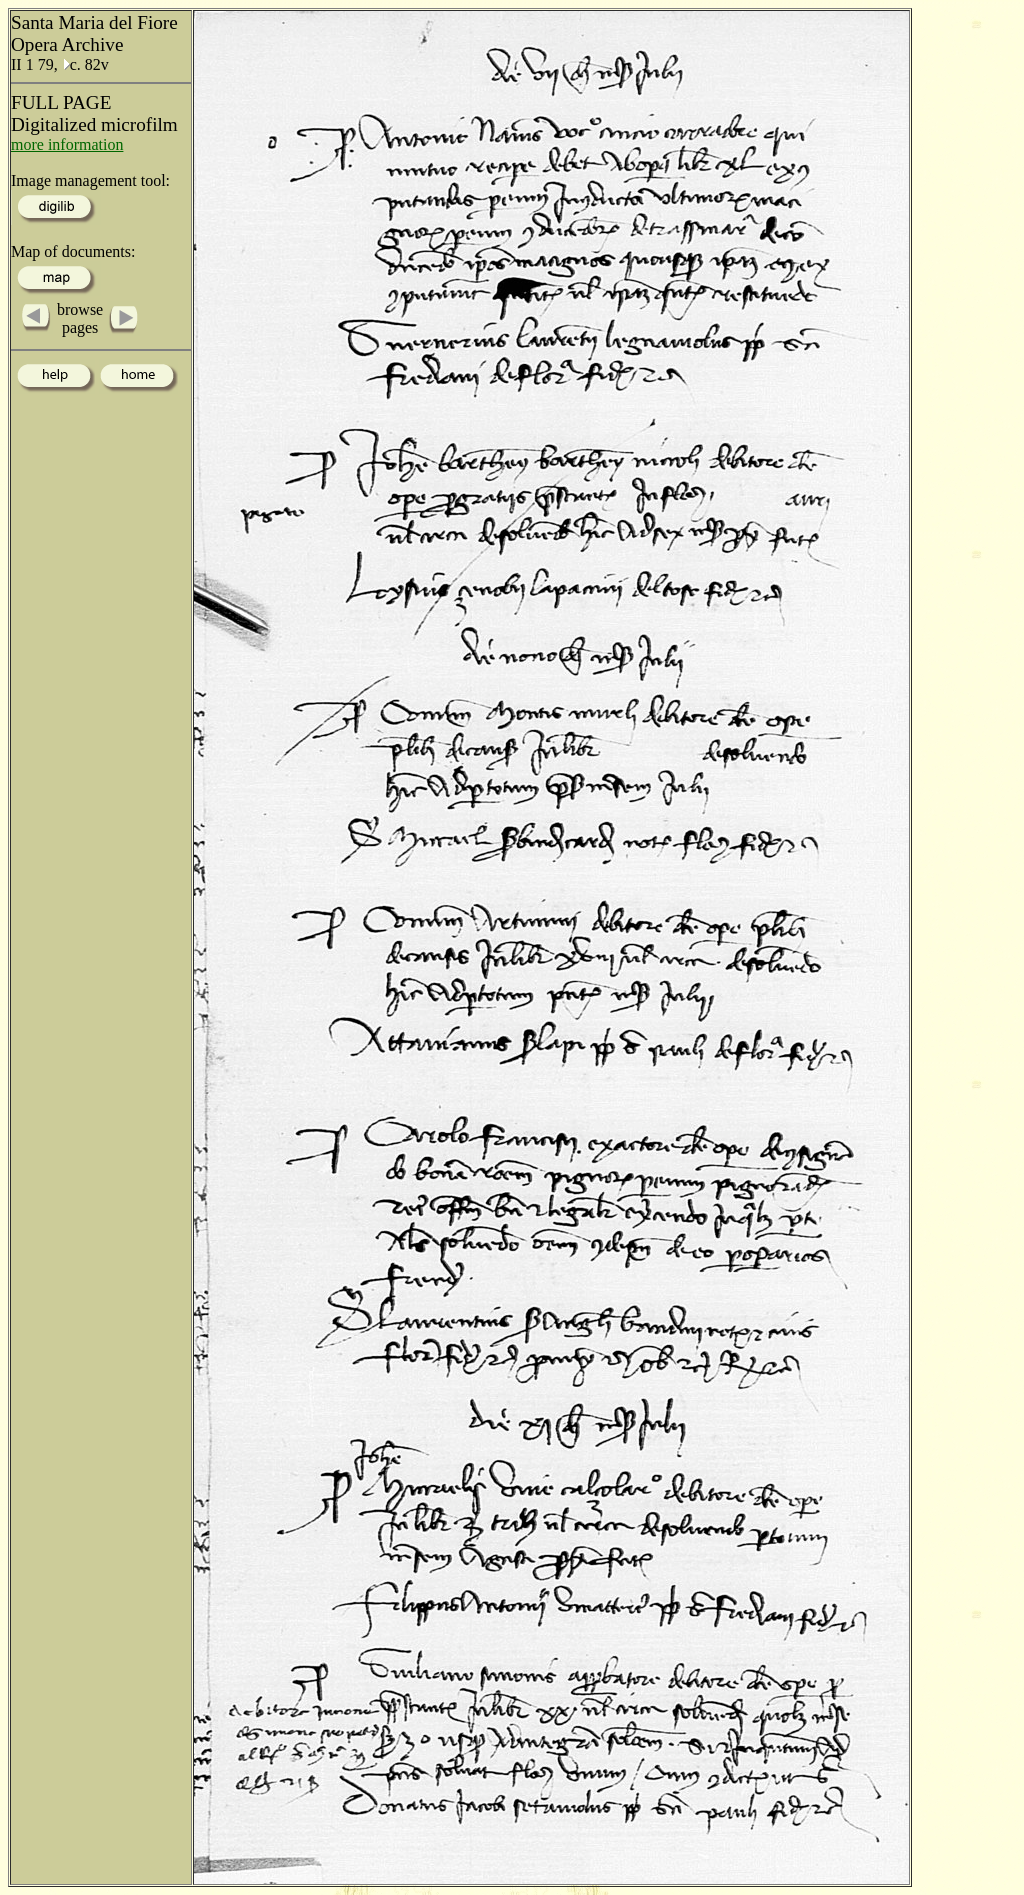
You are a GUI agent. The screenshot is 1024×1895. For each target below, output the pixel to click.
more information (67, 144)
